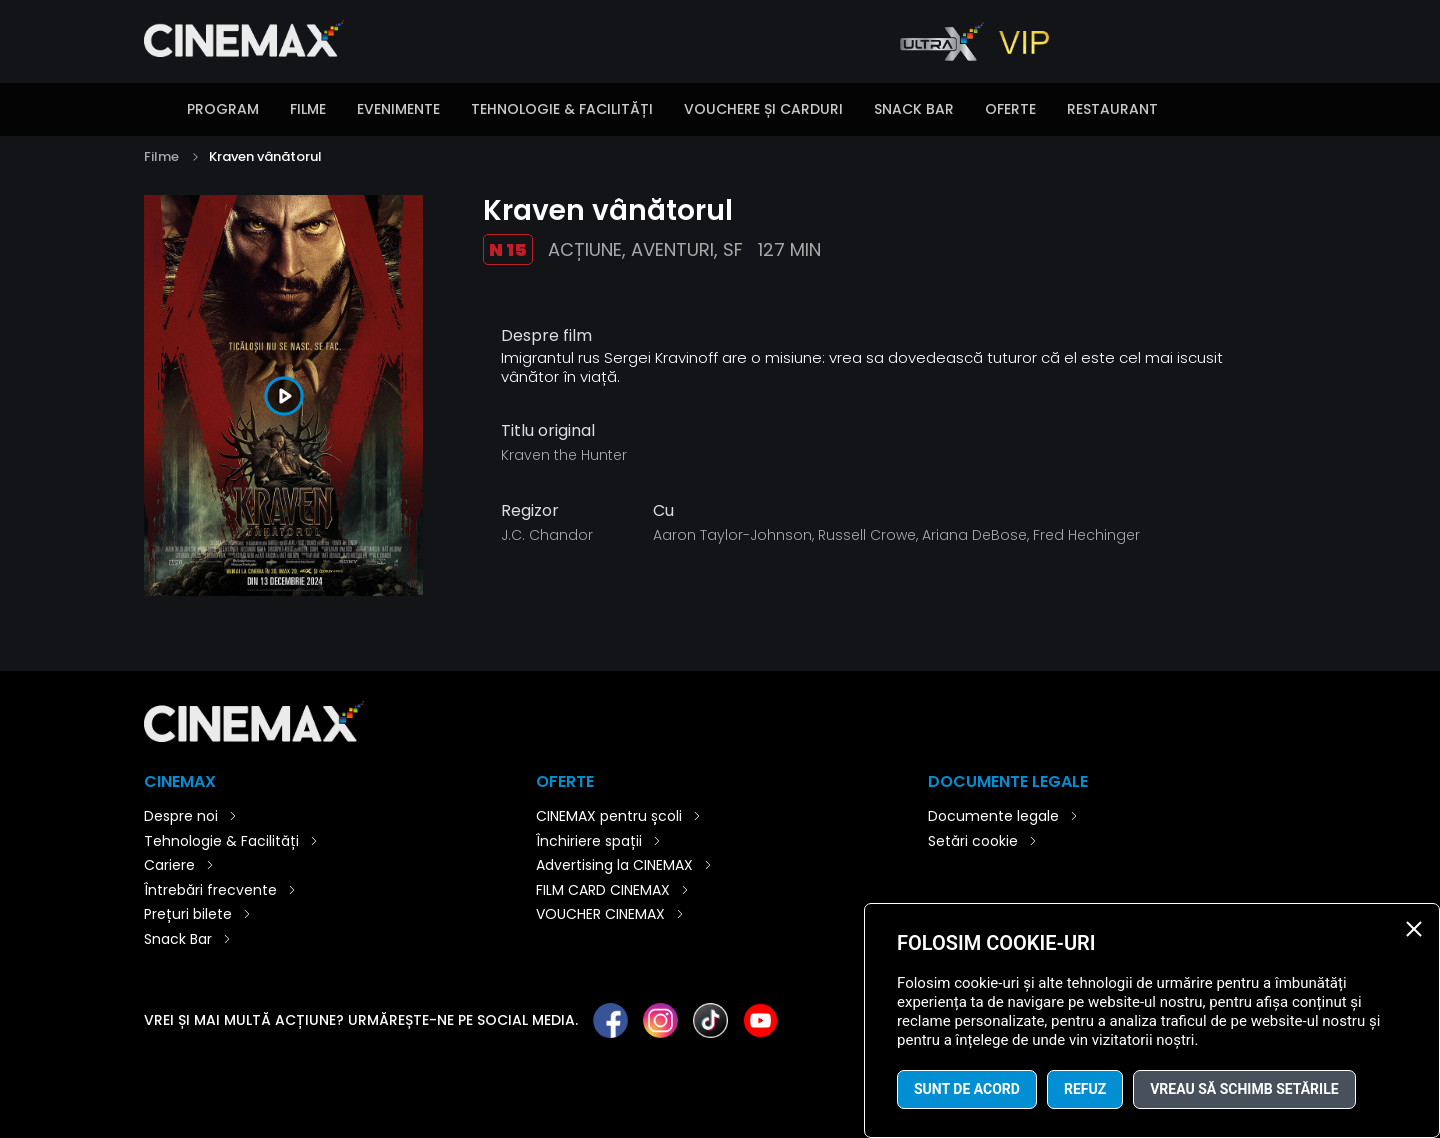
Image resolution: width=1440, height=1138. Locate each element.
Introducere (154, 111)
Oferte (1010, 109)
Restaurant (1112, 109)
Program (223, 109)
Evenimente (398, 109)
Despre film (546, 335)
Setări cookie (973, 841)
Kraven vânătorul (265, 156)
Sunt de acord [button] (967, 1089)
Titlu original (548, 431)
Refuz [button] (1085, 1089)
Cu (663, 511)
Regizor (530, 511)
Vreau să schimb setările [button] (1244, 1089)
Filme (308, 109)
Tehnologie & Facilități (562, 109)
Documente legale (993, 816)
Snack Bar (914, 109)
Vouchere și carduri (763, 109)
